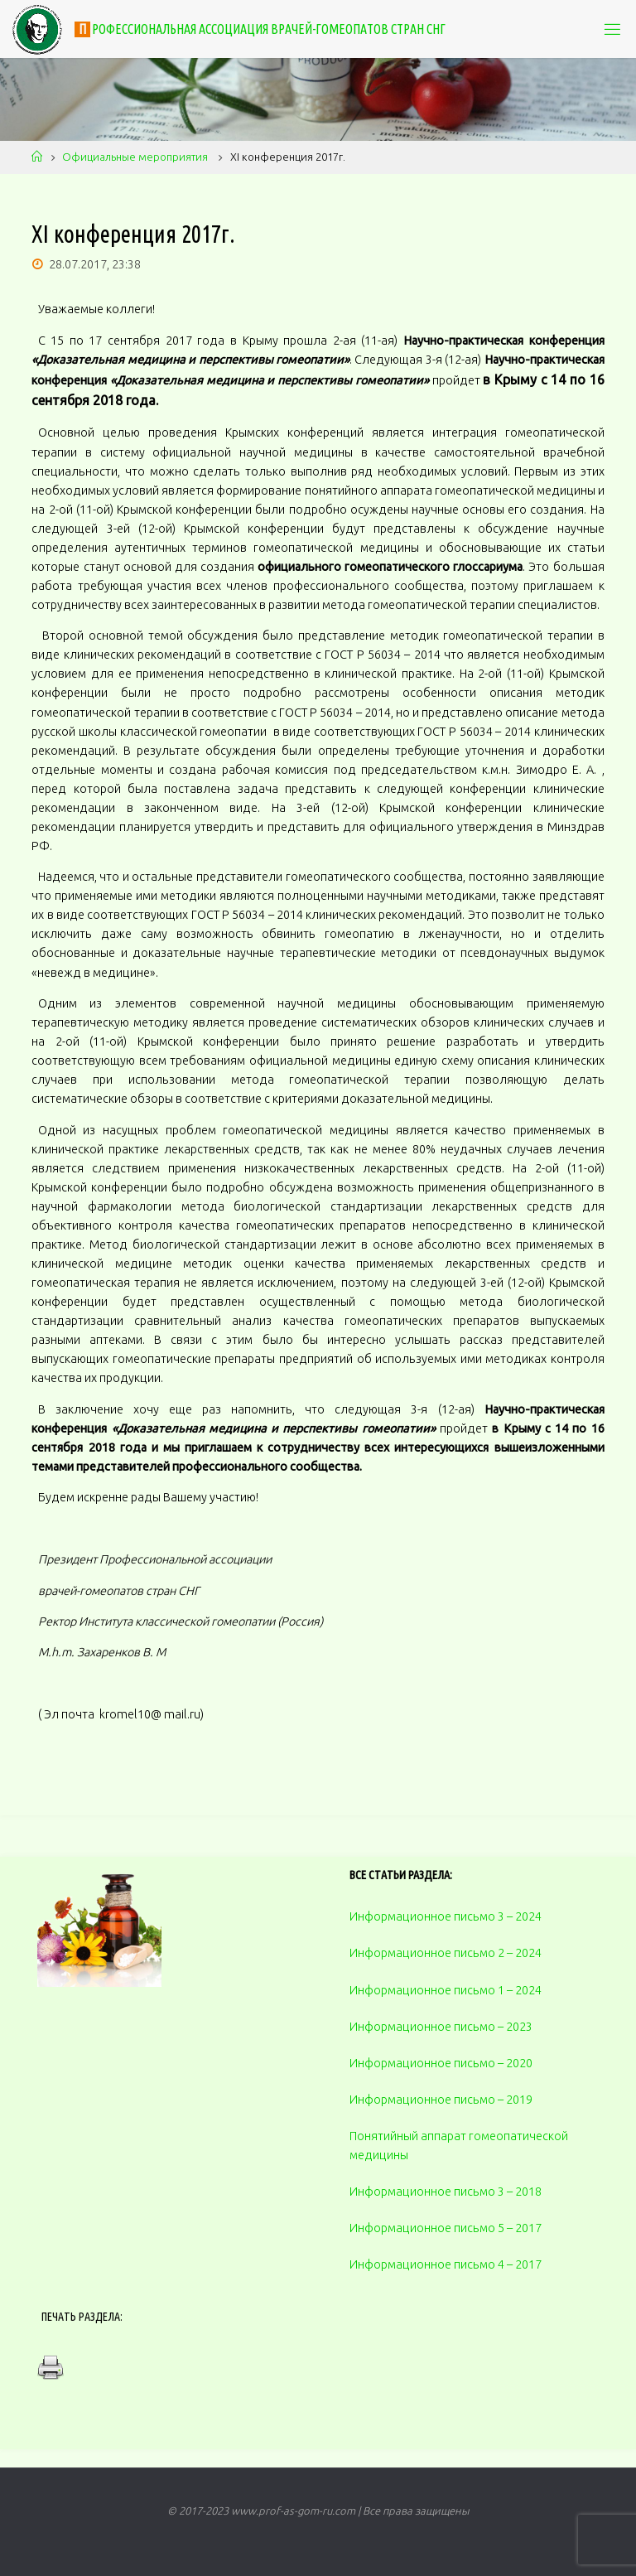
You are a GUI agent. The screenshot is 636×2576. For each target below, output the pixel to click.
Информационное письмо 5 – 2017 (445, 2228)
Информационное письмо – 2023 (440, 2026)
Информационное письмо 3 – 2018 (445, 2191)
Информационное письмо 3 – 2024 (445, 1916)
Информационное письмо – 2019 (440, 2099)
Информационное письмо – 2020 (440, 2063)
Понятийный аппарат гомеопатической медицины (458, 2145)
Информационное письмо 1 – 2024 (445, 1990)
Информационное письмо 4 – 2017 (445, 2264)
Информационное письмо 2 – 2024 (445, 1953)
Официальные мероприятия (135, 156)
